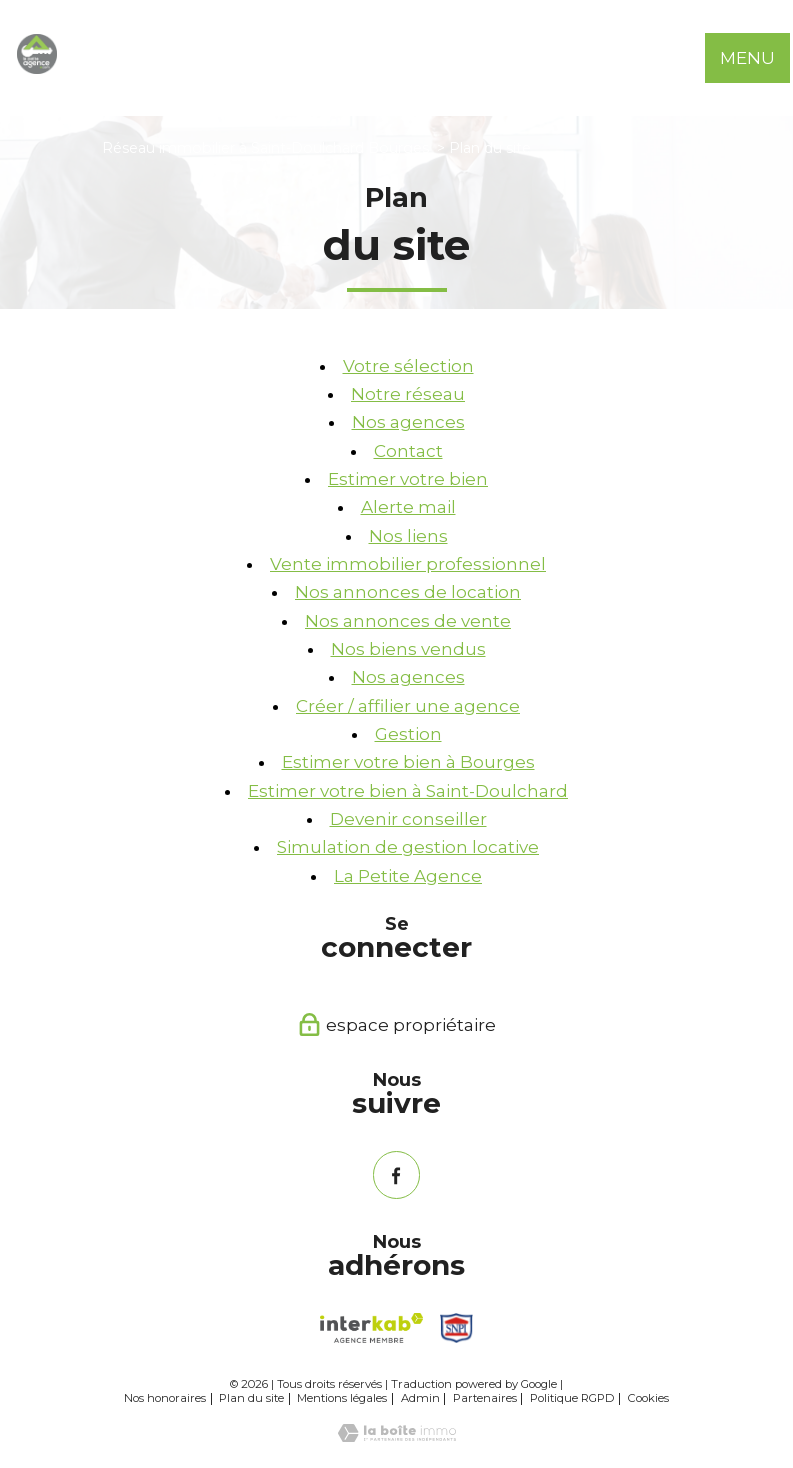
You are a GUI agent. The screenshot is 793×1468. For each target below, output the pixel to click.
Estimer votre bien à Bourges (408, 762)
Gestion (408, 734)
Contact (408, 451)
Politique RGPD (572, 1398)
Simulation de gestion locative (408, 847)
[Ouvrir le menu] (761, 58)
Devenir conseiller (408, 819)
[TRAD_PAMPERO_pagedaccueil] (37, 68)
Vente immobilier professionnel (408, 564)
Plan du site (251, 1398)
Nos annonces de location (408, 592)
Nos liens (408, 536)
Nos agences (408, 422)
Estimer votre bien (408, 479)
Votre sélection (408, 366)
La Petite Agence (408, 876)
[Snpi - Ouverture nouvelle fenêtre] (457, 1328)
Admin (420, 1398)
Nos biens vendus (408, 649)
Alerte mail (408, 507)
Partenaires (485, 1398)
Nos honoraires (165, 1398)
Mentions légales (342, 1398)
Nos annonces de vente (408, 621)
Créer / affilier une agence (408, 706)
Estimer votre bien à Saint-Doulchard (408, 791)
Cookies (648, 1398)
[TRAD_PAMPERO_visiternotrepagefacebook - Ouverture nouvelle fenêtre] (396, 1174)
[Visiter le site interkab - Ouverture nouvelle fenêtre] (371, 1328)
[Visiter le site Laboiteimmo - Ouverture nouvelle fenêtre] (397, 1436)
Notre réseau (408, 394)
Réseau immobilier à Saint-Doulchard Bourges (265, 148)
